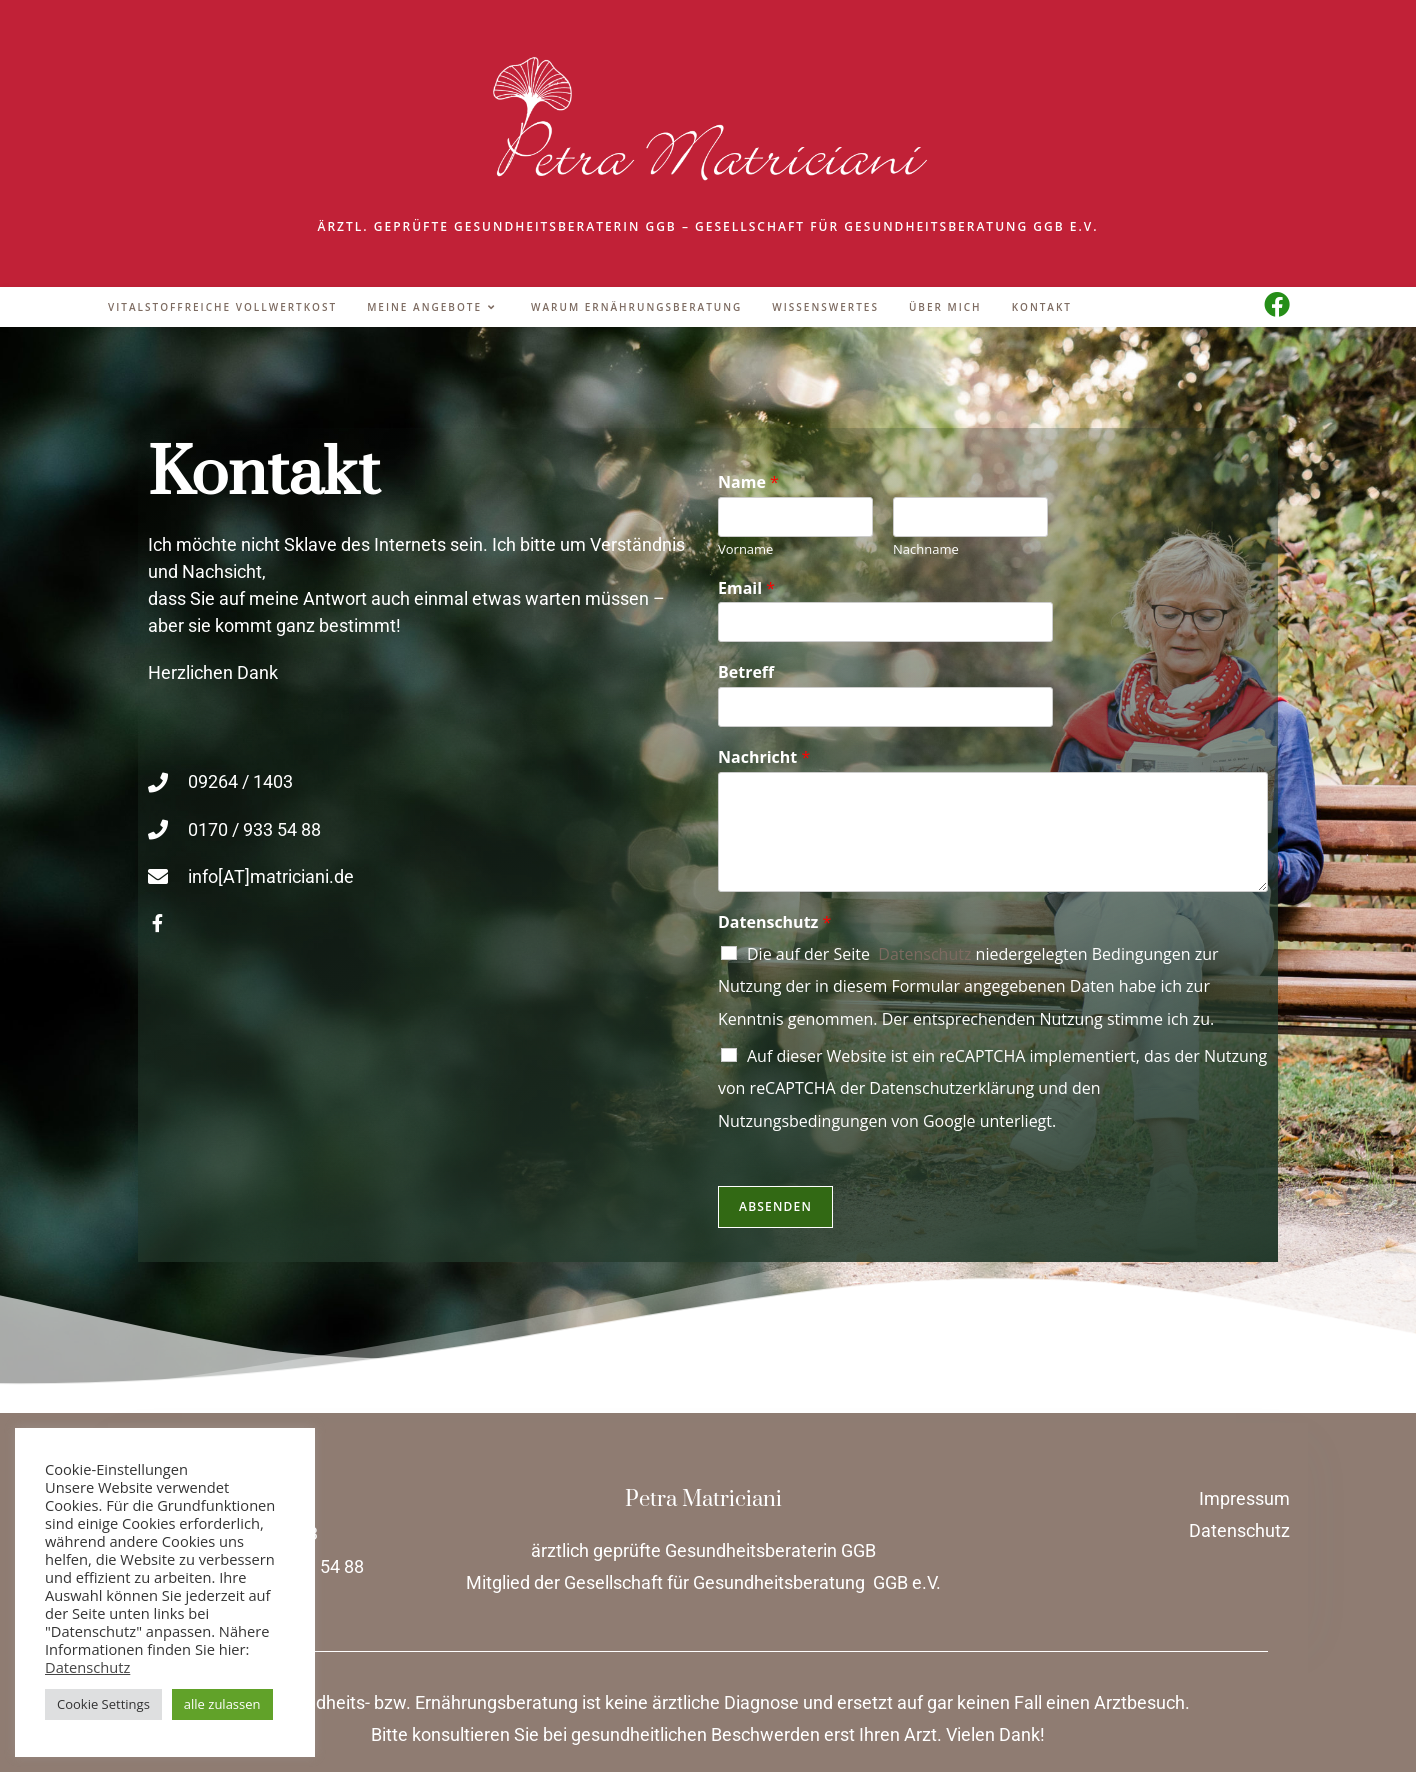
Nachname (926, 549)
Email (746, 588)
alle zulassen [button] (222, 1704)
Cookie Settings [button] (103, 1704)
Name (748, 482)
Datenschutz (774, 922)
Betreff (746, 672)
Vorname (745, 549)
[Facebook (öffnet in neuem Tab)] (1277, 304)
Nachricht (764, 757)
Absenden (775, 1206)
